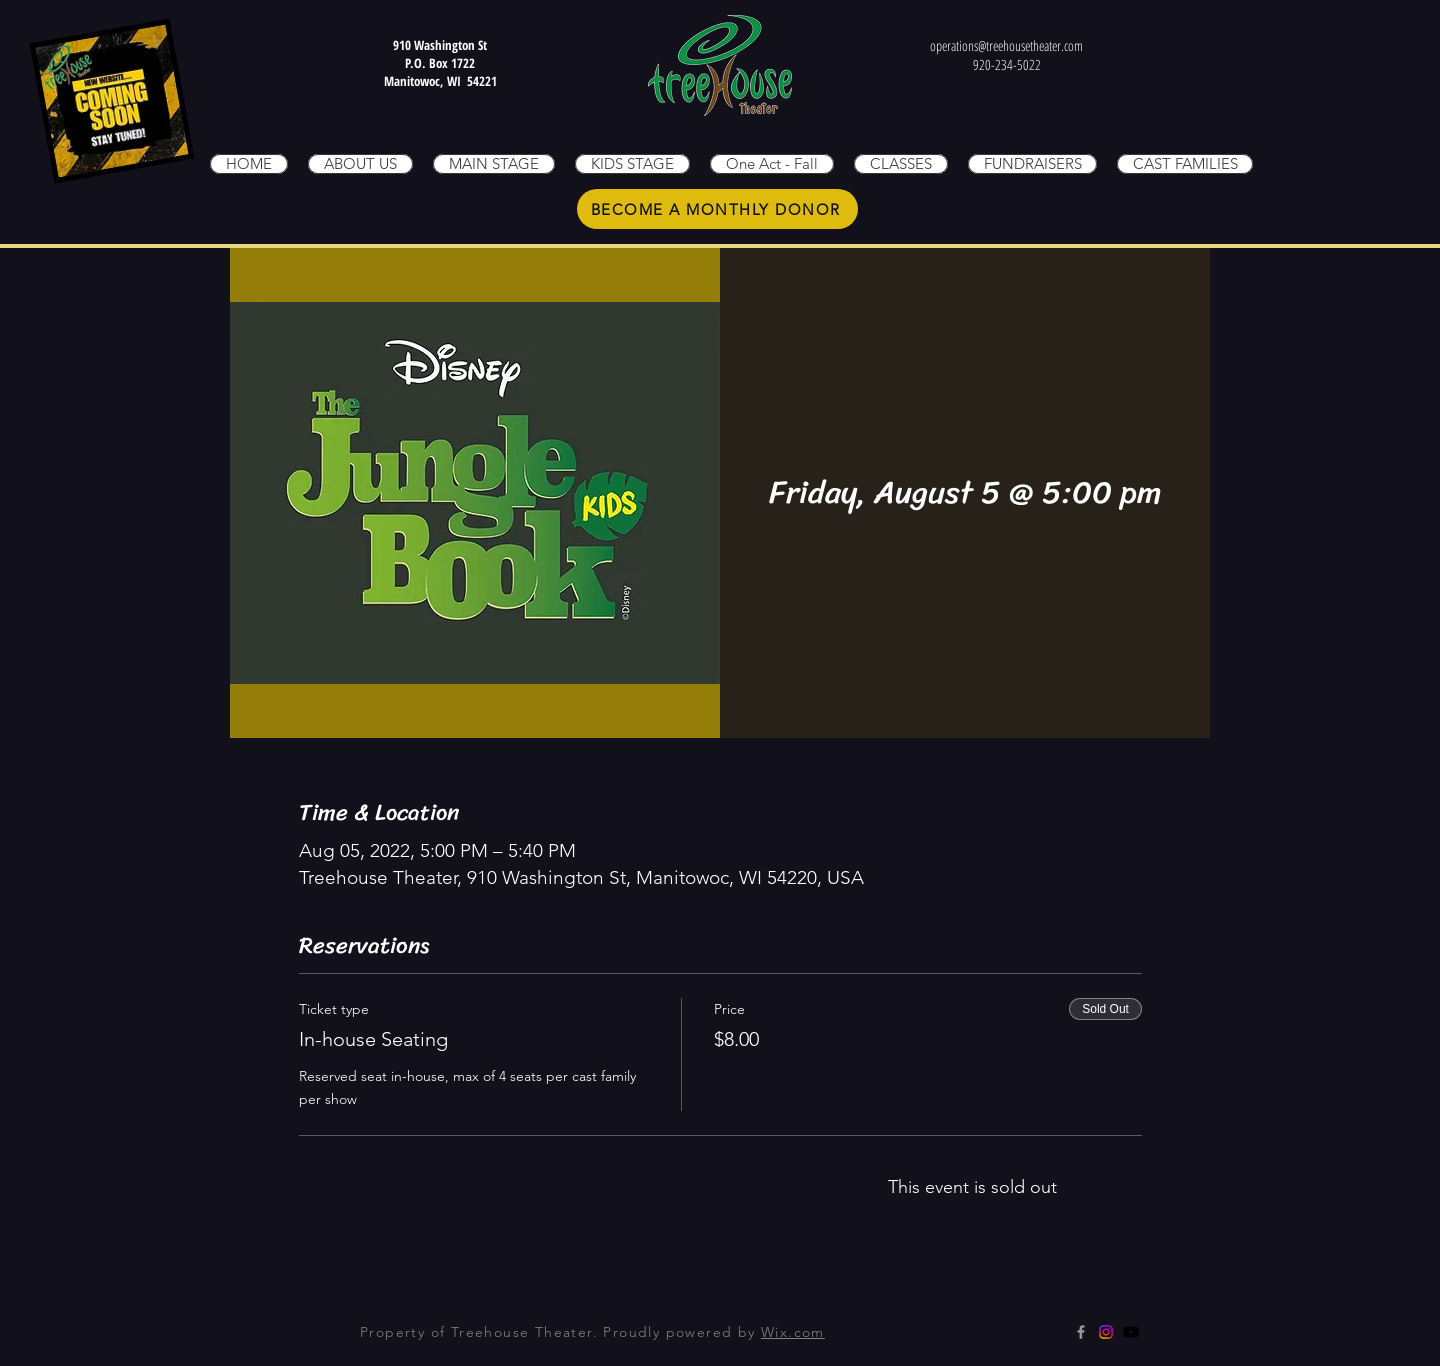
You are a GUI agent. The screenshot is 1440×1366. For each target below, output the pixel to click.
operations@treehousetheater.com (1006, 45)
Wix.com (793, 1332)
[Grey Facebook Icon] (1081, 1332)
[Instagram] (1106, 1332)
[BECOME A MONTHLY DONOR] (717, 209)
